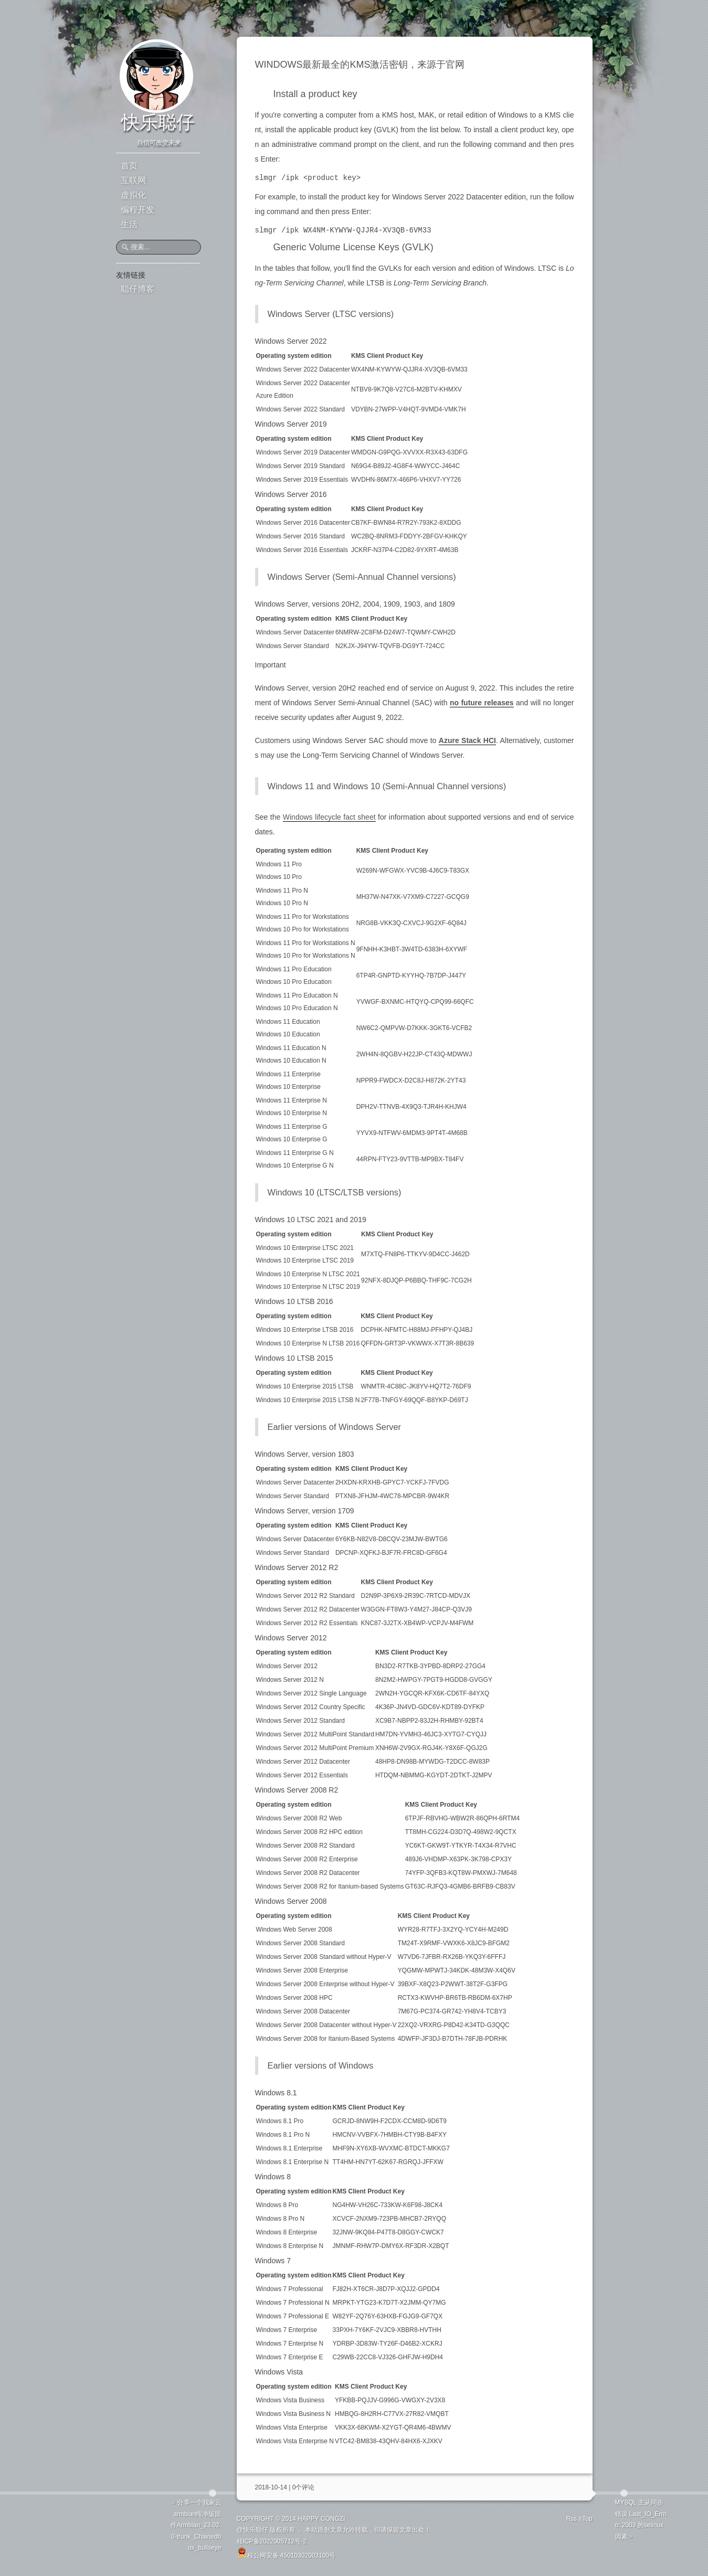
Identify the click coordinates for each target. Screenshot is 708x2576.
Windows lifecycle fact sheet (329, 817)
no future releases (482, 702)
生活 (129, 224)
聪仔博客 (137, 288)
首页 (129, 165)
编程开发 (137, 209)
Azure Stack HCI (467, 740)
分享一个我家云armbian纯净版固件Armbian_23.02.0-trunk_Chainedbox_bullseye (196, 2525)
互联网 (133, 180)
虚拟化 (133, 194)
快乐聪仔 (158, 122)
